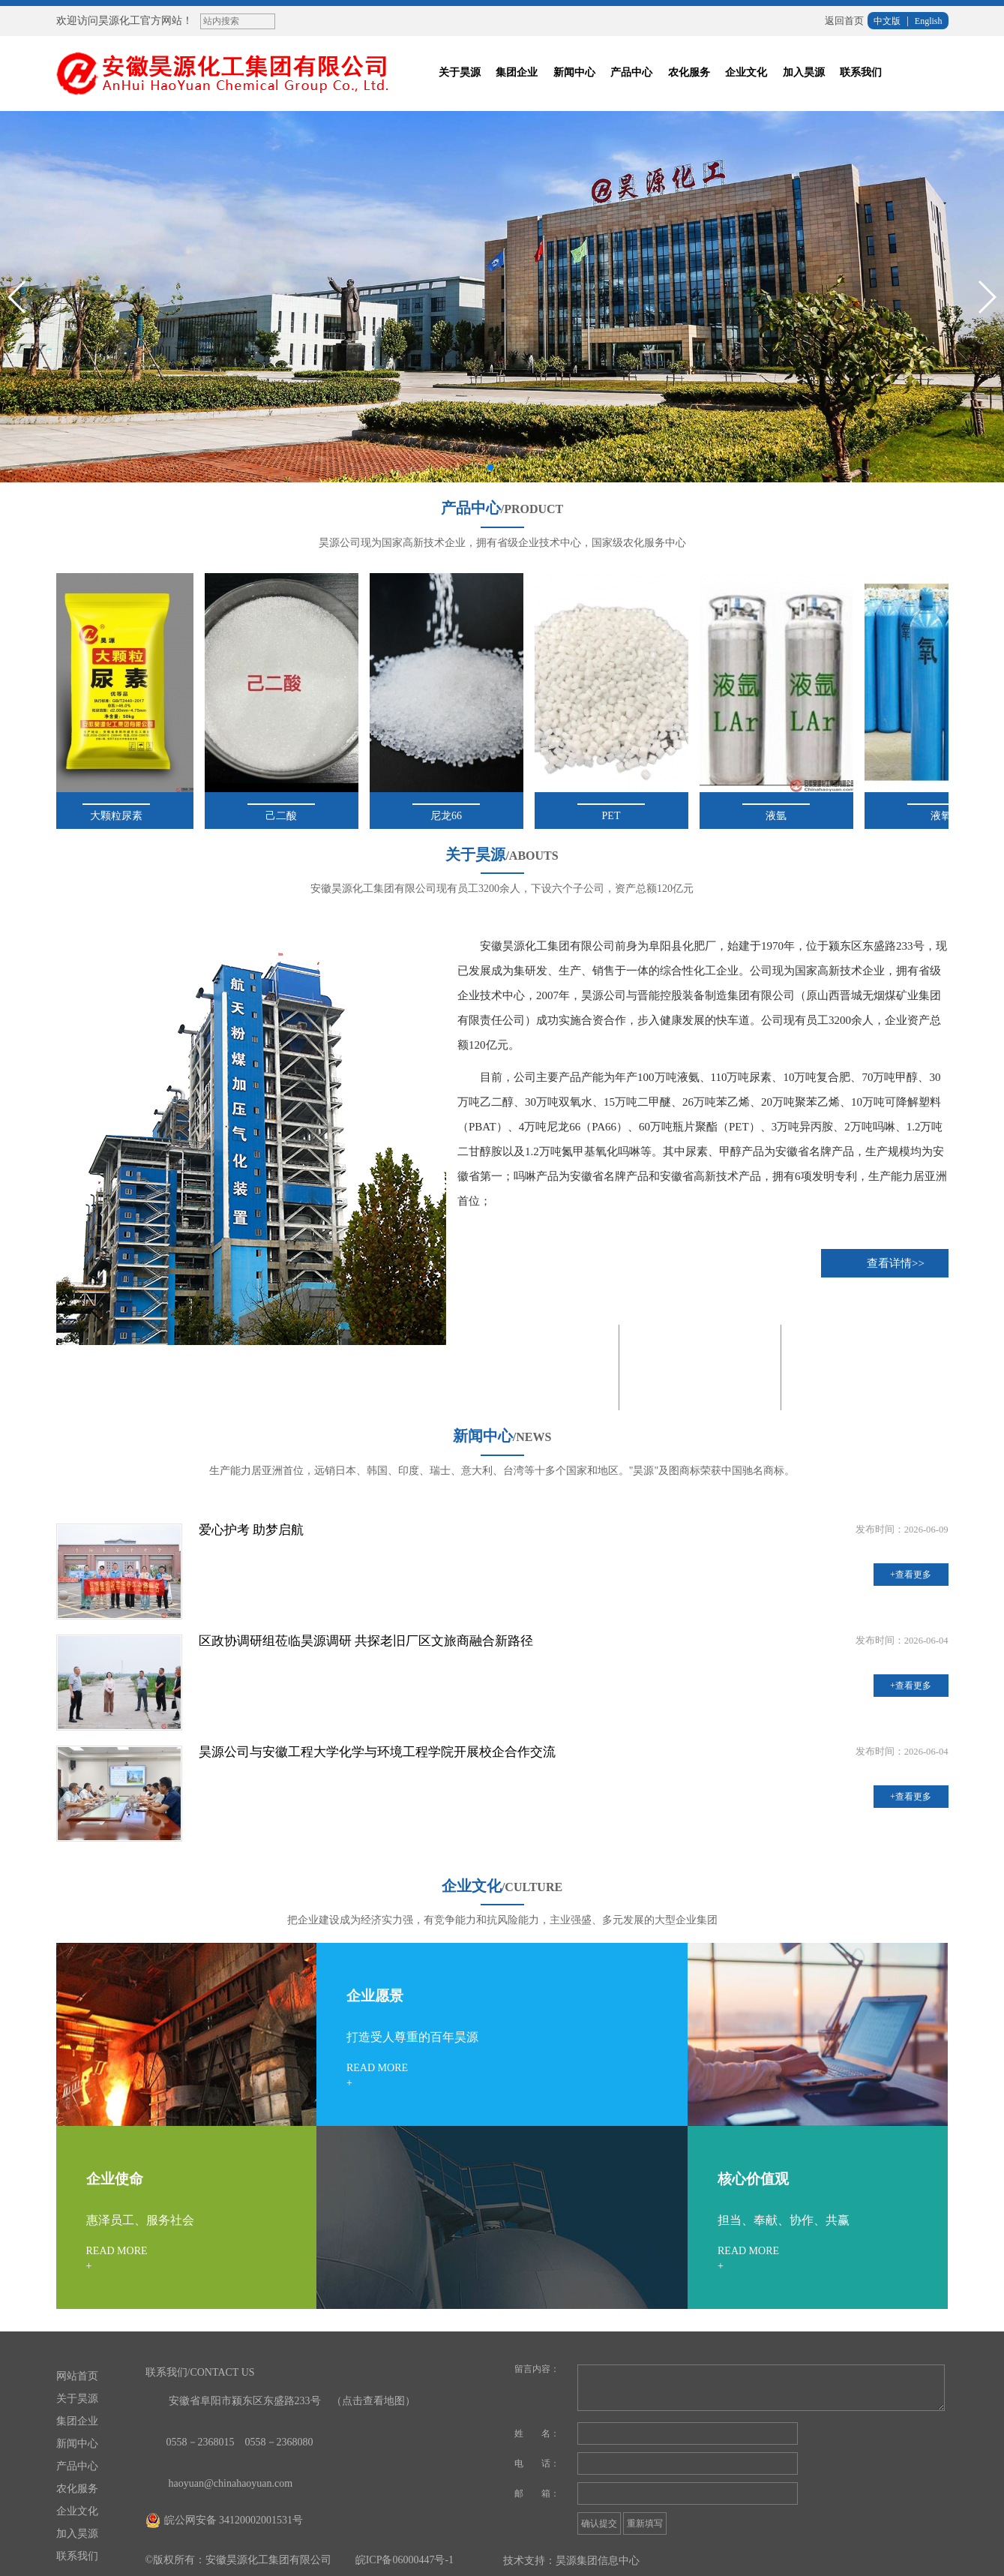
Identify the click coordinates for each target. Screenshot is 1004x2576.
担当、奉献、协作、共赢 (784, 2220)
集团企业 (517, 72)
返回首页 (844, 20)
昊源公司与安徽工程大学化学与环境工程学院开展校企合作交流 (377, 1752)
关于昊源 (460, 72)
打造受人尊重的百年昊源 (412, 2037)
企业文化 (746, 72)
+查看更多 (910, 1574)
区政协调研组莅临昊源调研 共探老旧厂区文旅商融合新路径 (366, 1641)
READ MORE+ (377, 2075)
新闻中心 (574, 72)
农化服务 (689, 72)
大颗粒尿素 (120, 806)
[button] (490, 467)
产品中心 (631, 72)
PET (615, 806)
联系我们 (861, 72)
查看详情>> (896, 1263)
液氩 (780, 806)
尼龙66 (450, 806)
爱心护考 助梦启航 (251, 1530)
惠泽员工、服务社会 (140, 2220)
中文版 (887, 21)
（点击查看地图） (373, 2400)
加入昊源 (804, 72)
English (929, 21)
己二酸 (285, 806)
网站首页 (77, 2376)
